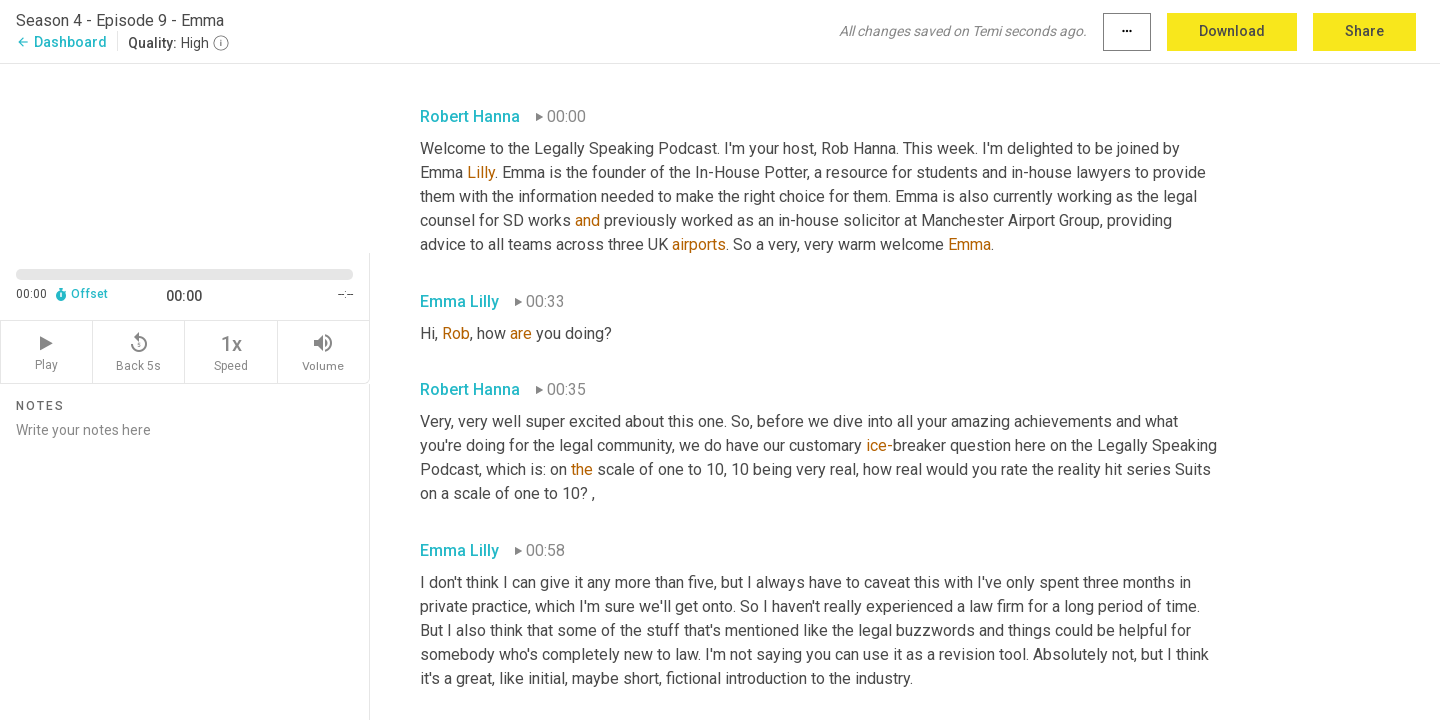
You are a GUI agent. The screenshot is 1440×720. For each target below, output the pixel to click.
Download (1232, 31)
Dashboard (61, 42)
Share (1364, 31)
